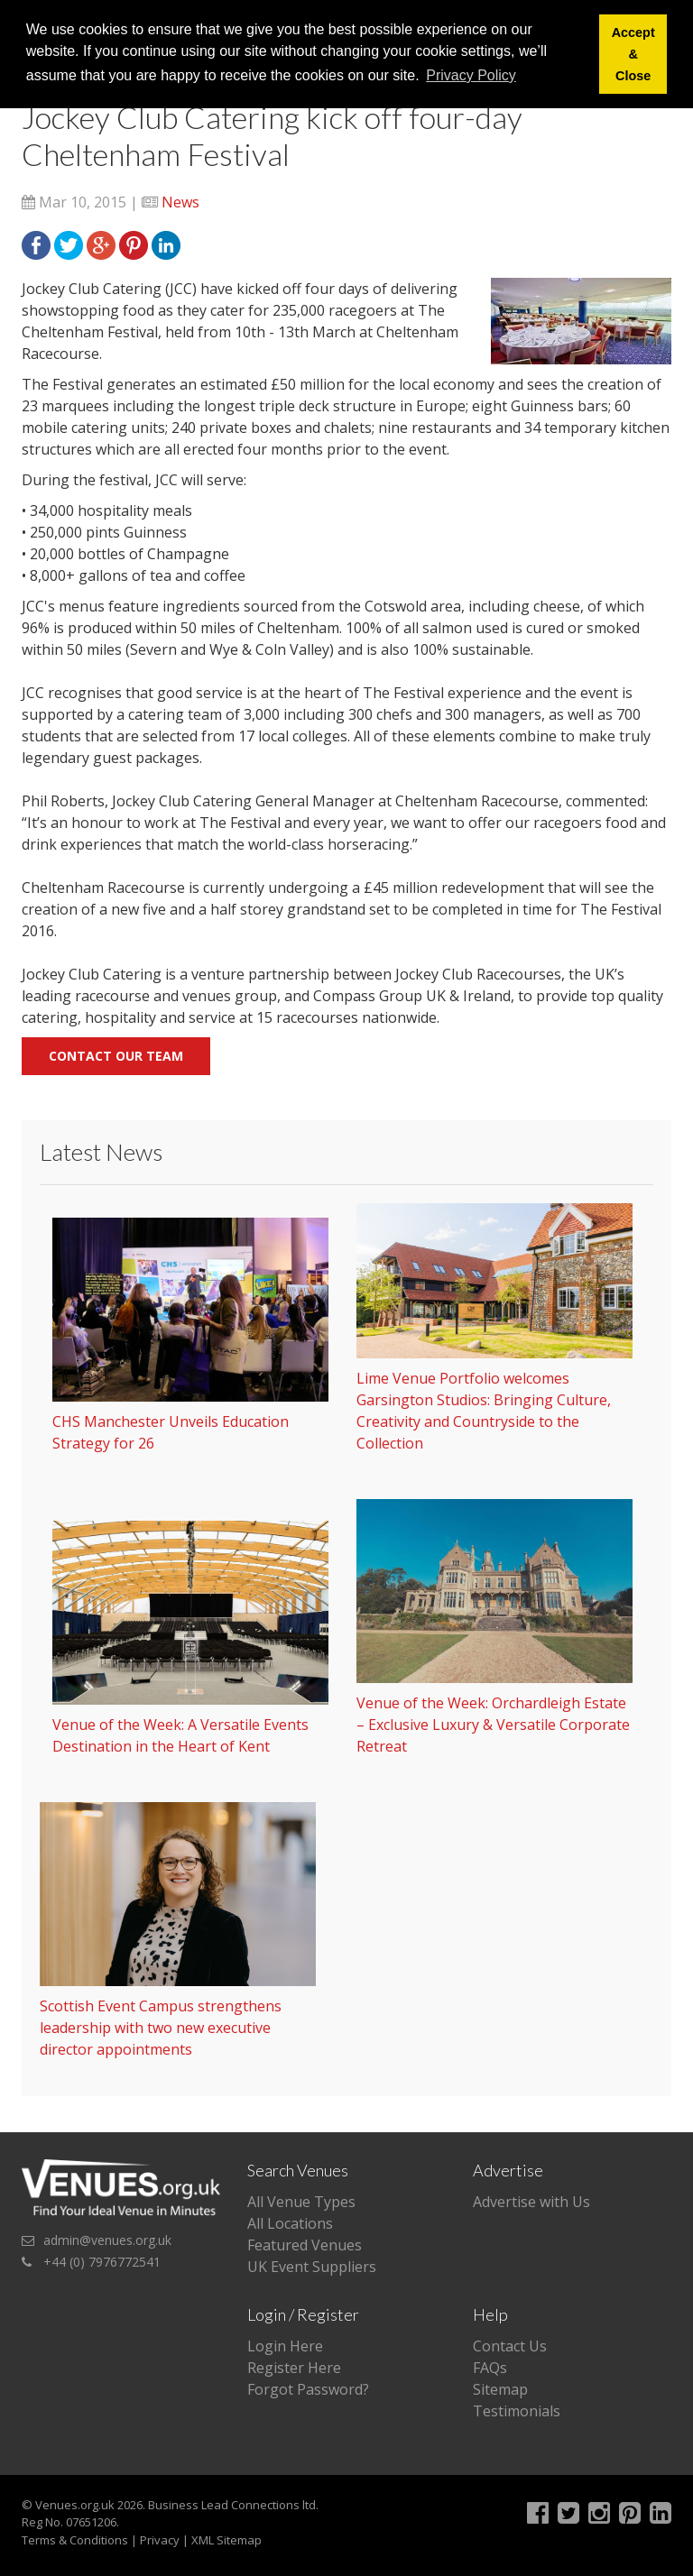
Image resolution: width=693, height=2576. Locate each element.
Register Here (294, 2368)
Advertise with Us (531, 2202)
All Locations (290, 2223)
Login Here (285, 2346)
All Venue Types (301, 2202)
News (180, 202)
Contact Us (510, 2346)
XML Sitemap (226, 2540)
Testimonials (516, 2411)
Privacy (160, 2540)
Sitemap (500, 2389)
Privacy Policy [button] (471, 75)
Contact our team (116, 1055)
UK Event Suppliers (311, 2267)
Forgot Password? (308, 2389)
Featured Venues (304, 2245)
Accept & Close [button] (633, 54)
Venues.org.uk (75, 2505)
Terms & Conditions (75, 2540)
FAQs (490, 2368)
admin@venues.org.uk (107, 2240)
